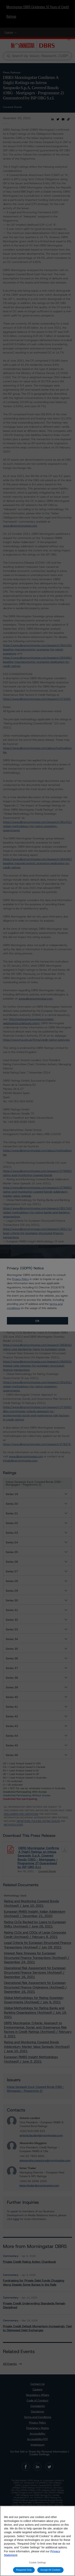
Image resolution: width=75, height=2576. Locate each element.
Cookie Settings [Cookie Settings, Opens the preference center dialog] (37, 2562)
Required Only (24, 2570)
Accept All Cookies (50, 2570)
